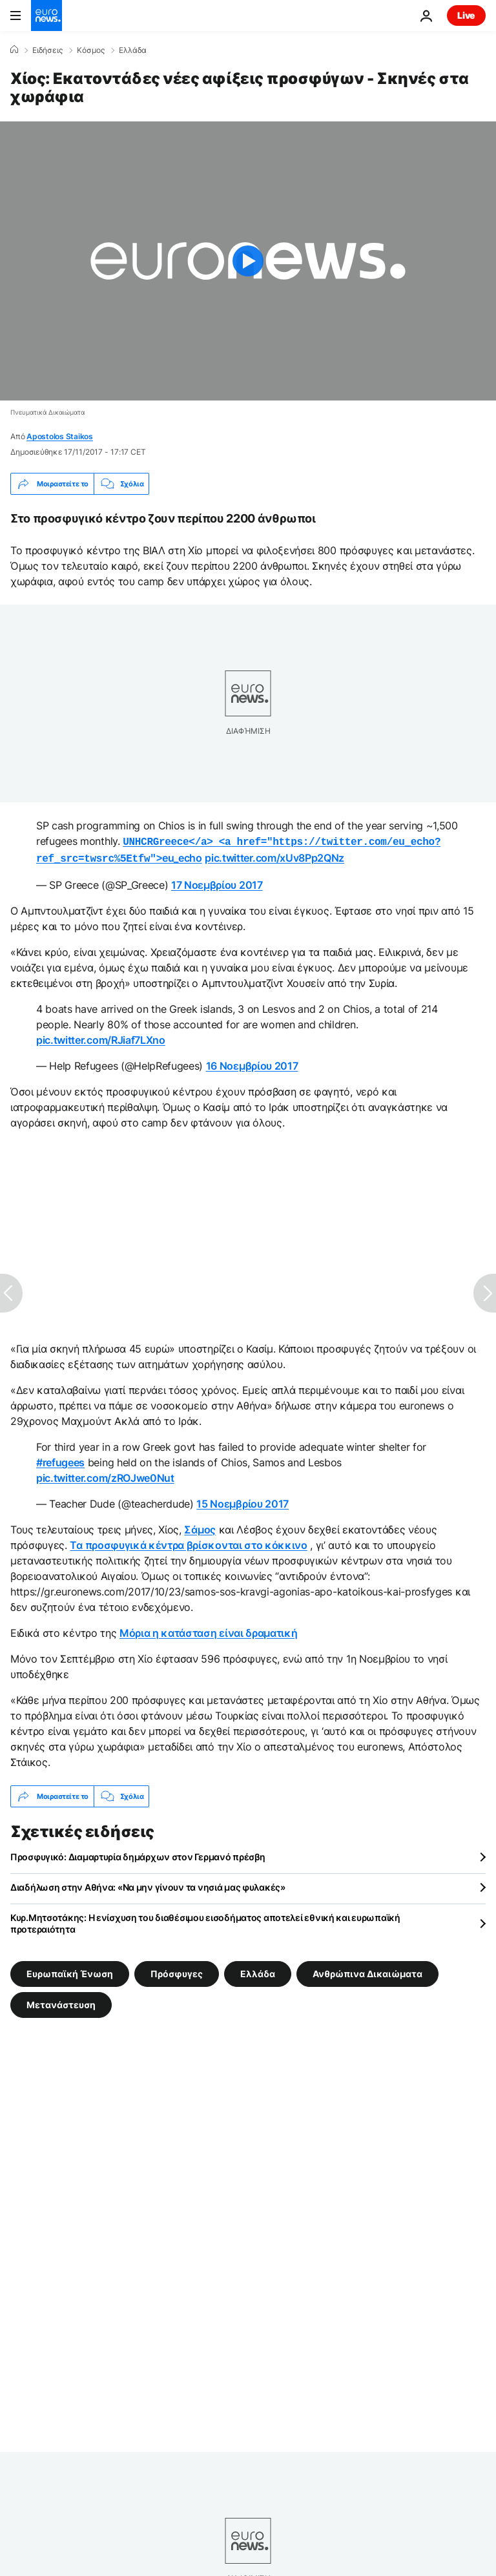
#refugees (60, 1459)
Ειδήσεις (47, 50)
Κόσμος (91, 50)
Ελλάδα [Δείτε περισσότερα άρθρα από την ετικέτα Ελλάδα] (257, 1971)
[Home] (14, 49)
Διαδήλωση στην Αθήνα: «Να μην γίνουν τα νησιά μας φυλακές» (147, 1884)
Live (466, 15)
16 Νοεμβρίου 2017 (252, 1063)
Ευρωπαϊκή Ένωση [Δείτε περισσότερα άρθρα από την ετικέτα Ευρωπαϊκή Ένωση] (69, 1971)
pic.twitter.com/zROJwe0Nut (105, 1475)
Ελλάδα (133, 50)
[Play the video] (248, 260)
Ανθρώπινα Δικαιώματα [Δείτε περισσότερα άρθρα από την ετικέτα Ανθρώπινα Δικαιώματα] (367, 1971)
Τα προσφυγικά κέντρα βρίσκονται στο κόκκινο (188, 1542)
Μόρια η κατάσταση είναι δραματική (208, 1630)
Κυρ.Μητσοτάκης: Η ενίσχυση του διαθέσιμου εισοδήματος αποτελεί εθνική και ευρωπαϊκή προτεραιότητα (205, 1920)
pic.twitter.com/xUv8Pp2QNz (274, 856)
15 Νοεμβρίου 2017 (242, 1501)
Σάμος (199, 1527)
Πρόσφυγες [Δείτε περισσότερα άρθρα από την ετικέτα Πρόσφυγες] (176, 1971)
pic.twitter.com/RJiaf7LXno (100, 1037)
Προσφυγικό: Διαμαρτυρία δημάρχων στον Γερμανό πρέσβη (137, 1854)
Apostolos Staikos (59, 436)
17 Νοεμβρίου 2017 (217, 882)
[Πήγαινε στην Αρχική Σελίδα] (46, 15)
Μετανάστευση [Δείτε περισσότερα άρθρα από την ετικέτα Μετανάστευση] (61, 2002)
